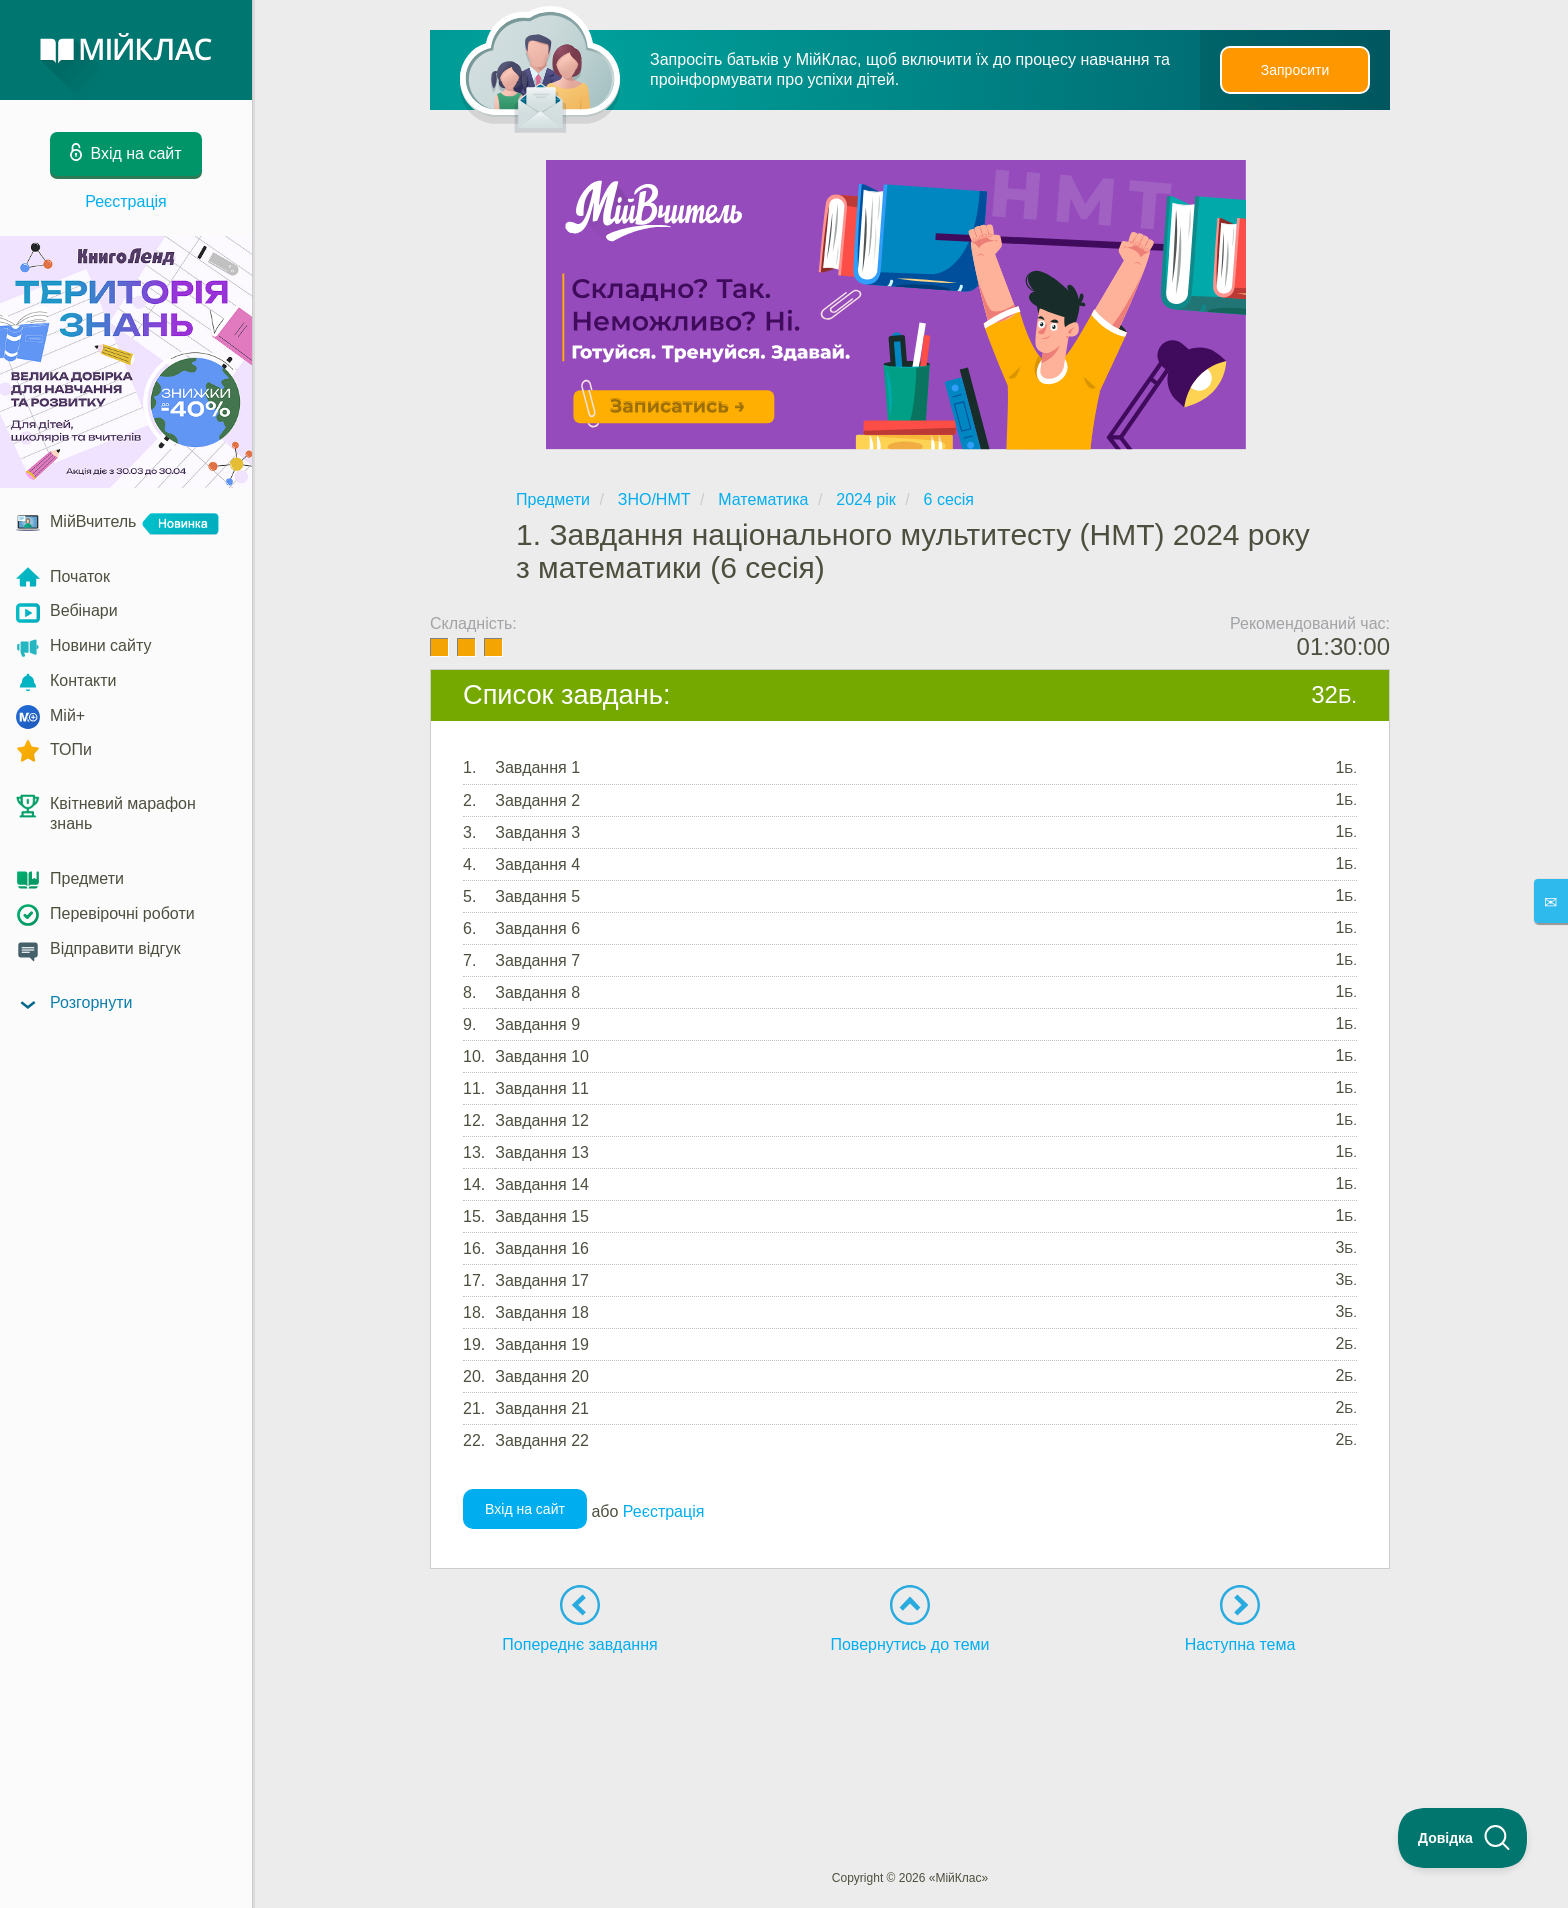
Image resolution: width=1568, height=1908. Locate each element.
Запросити (1295, 70)
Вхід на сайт (525, 1509)
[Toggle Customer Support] (1463, 1838)
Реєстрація (126, 201)
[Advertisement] (910, 1725)
